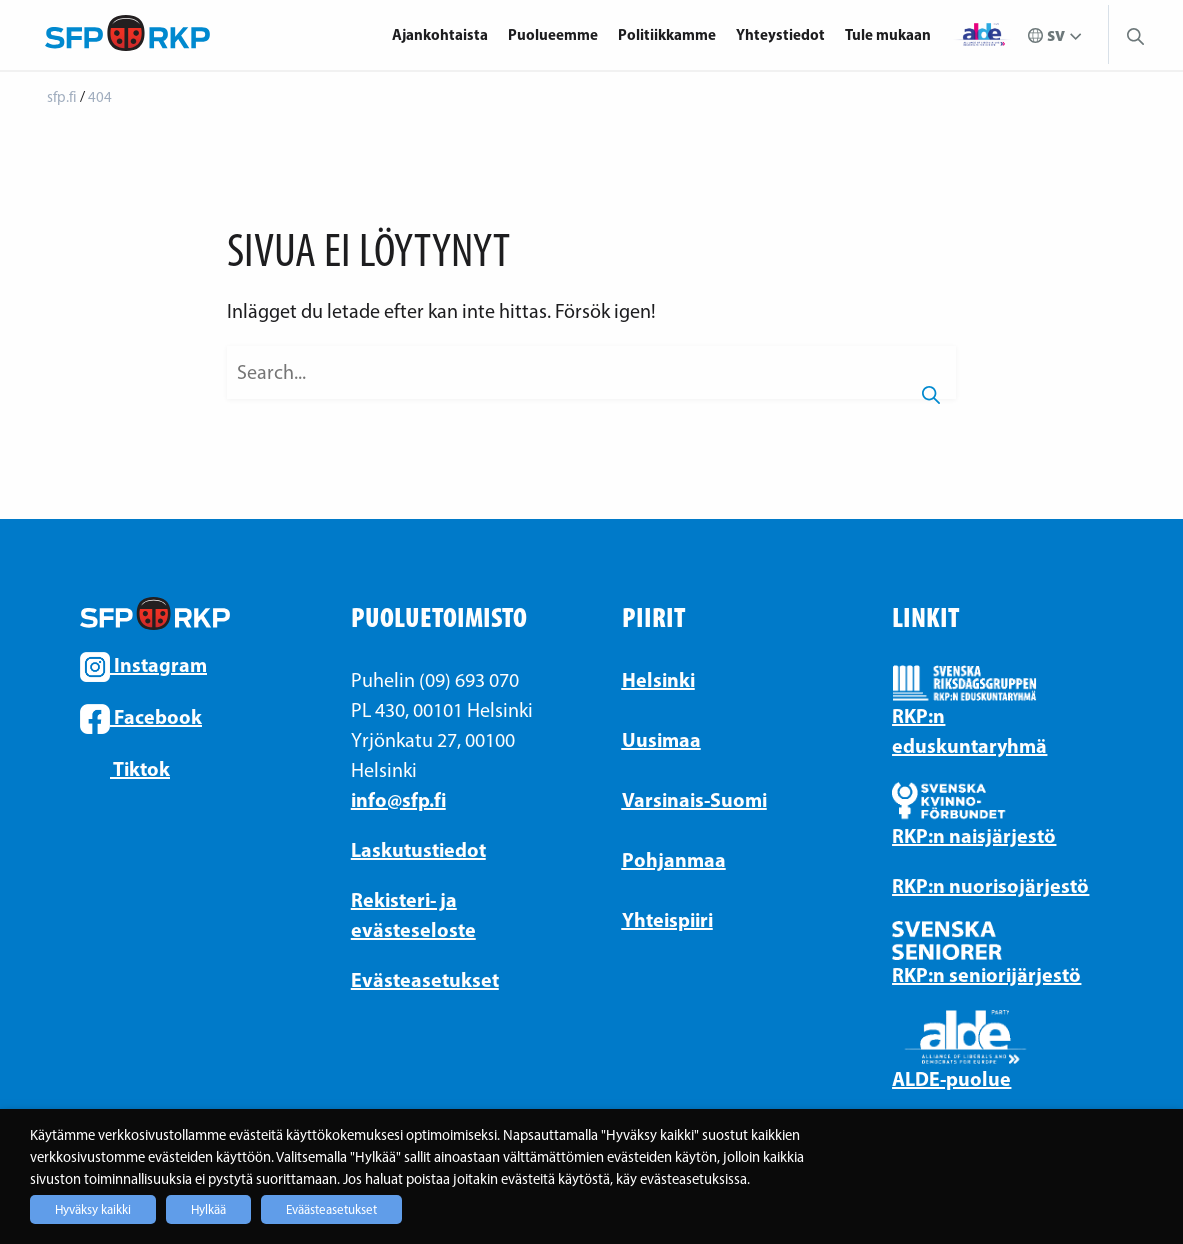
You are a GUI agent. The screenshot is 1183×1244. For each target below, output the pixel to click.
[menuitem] (445, 34)
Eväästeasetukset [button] (331, 1209)
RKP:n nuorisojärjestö (990, 885)
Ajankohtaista (440, 34)
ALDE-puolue (951, 1078)
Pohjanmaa (674, 859)
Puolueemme (553, 34)
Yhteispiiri (667, 919)
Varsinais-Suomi (694, 799)
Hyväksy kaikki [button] (93, 1209)
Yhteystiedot (780, 34)
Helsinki (658, 679)
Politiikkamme (667, 34)
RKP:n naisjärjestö (974, 835)
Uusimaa (661, 739)
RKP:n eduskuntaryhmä (969, 730)
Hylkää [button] (208, 1209)
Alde (982, 34)
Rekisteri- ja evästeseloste (413, 914)
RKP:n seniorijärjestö (986, 974)
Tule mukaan (888, 34)
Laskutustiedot (418, 849)
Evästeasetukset (425, 979)
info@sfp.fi (398, 799)
